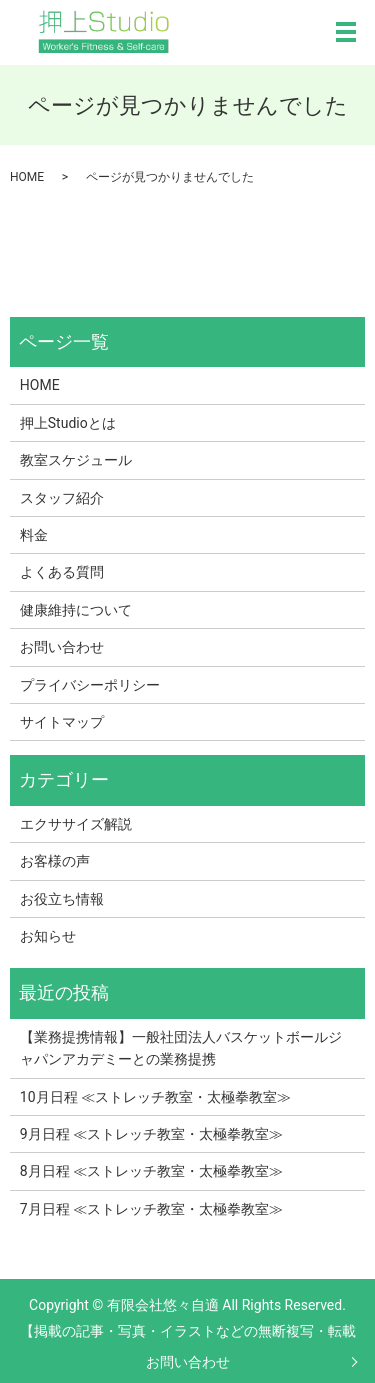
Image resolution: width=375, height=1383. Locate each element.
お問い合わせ (188, 1362)
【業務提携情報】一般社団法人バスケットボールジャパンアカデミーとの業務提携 (181, 1048)
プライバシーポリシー (90, 685)
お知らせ (48, 936)
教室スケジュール (76, 460)
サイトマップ (62, 722)
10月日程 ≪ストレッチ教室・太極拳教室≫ (155, 1097)
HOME (27, 177)
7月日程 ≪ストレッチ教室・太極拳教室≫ (151, 1209)
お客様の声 (55, 861)
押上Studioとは (68, 423)
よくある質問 (62, 572)
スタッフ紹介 (62, 498)
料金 (34, 535)
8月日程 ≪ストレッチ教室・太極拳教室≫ (151, 1171)
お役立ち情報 (62, 899)
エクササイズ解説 (76, 824)
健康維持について (76, 610)
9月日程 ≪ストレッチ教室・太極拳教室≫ (151, 1134)
